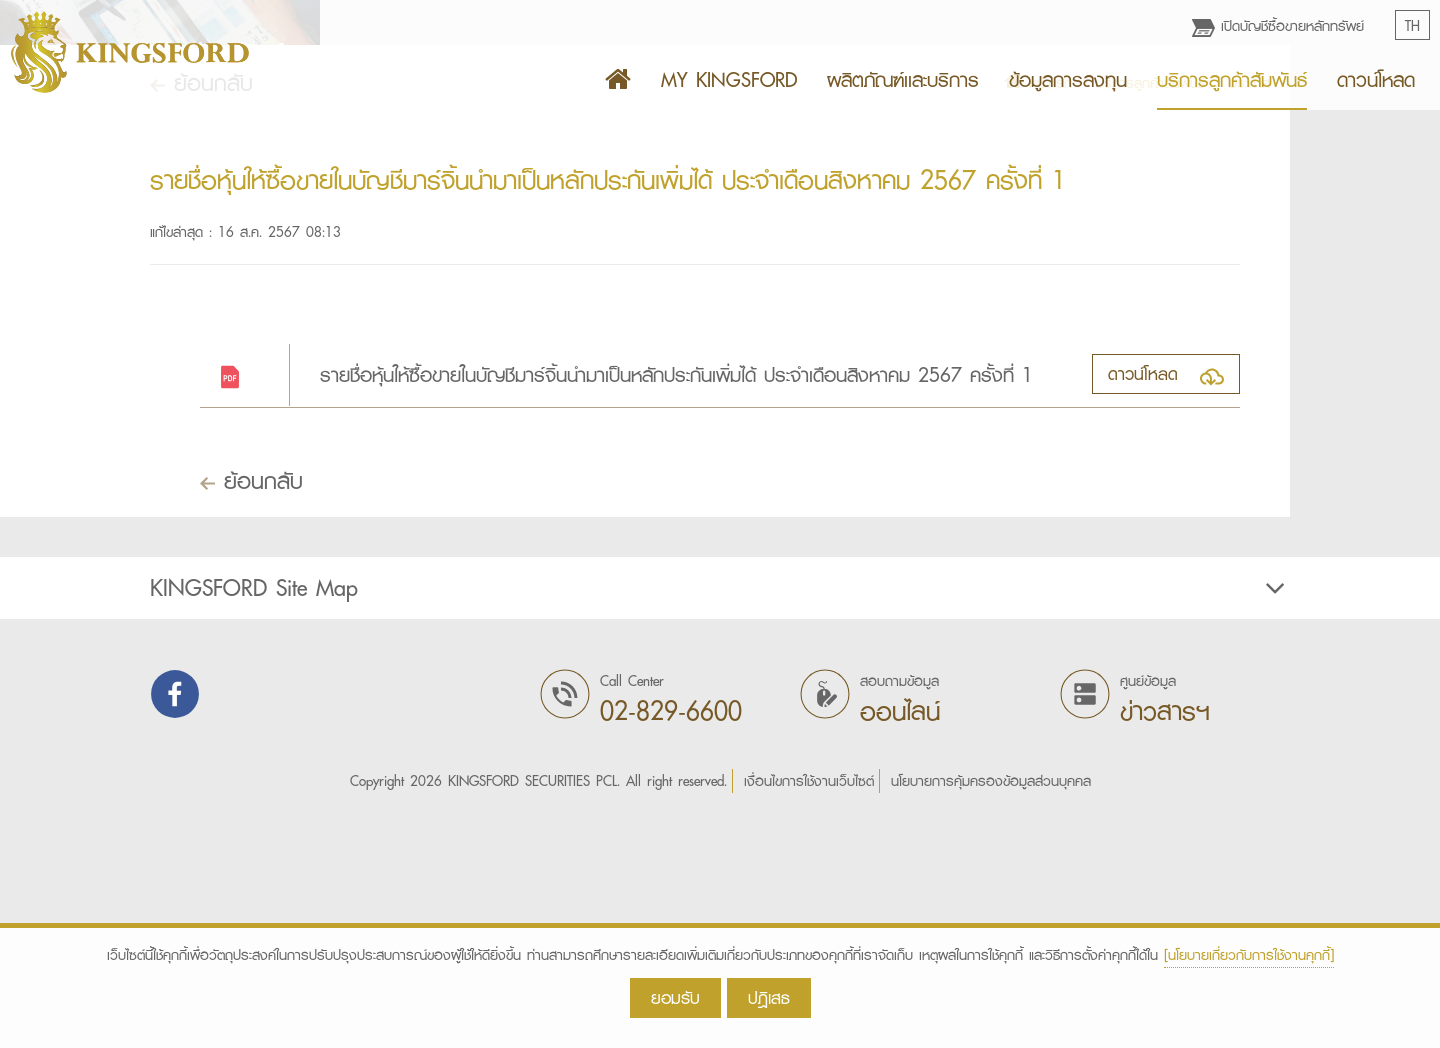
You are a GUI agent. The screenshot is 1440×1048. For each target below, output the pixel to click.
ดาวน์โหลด (1376, 80)
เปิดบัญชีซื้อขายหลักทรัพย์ (1278, 26)
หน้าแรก (1038, 318)
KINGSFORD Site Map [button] (720, 823)
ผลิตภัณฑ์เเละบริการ (903, 80)
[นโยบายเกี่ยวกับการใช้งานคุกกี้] (1249, 955)
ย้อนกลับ (201, 317)
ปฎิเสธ (769, 997)
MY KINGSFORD (729, 80)
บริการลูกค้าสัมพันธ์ (1232, 80)
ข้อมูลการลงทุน (1068, 80)
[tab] (720, 823)
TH (1412, 26)
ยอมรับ (675, 997)
